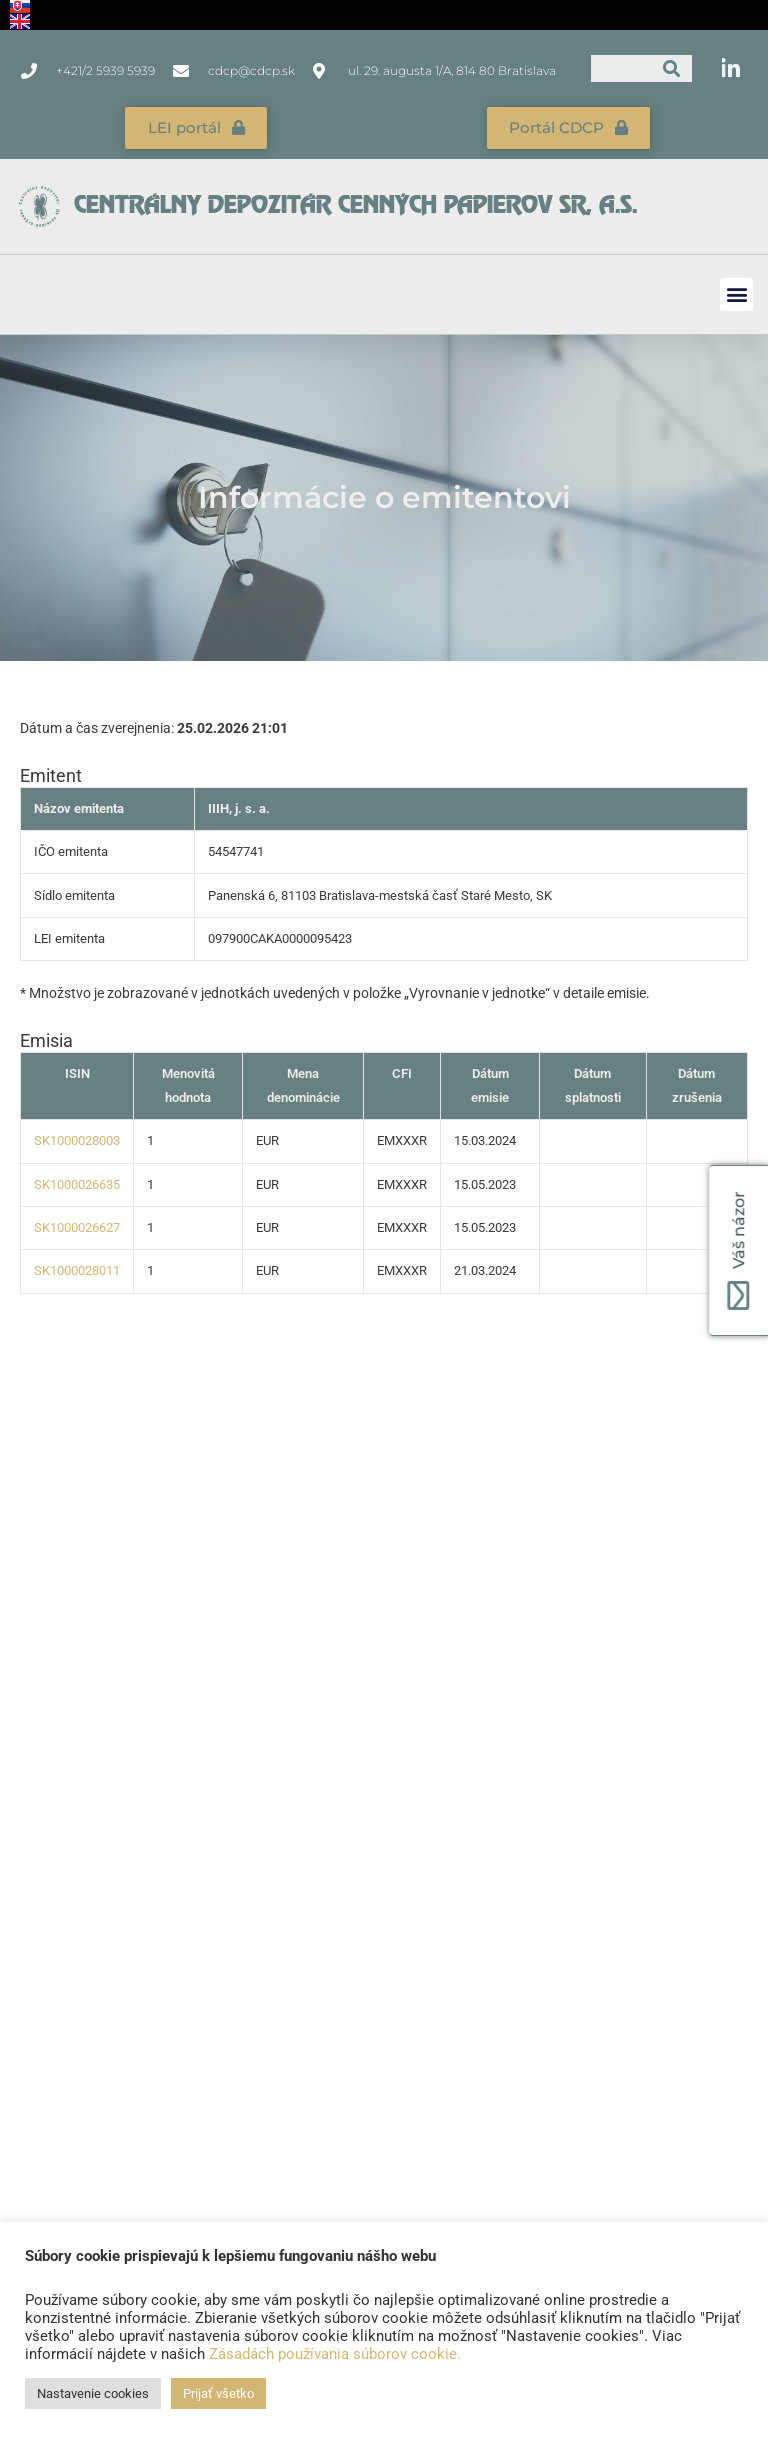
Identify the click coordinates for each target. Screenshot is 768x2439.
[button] (736, 291)
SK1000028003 (77, 1138)
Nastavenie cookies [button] (93, 2393)
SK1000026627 (77, 1225)
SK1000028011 (77, 1268)
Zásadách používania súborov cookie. (335, 2354)
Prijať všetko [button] (218, 2393)
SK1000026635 (77, 1181)
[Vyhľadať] (671, 68)
